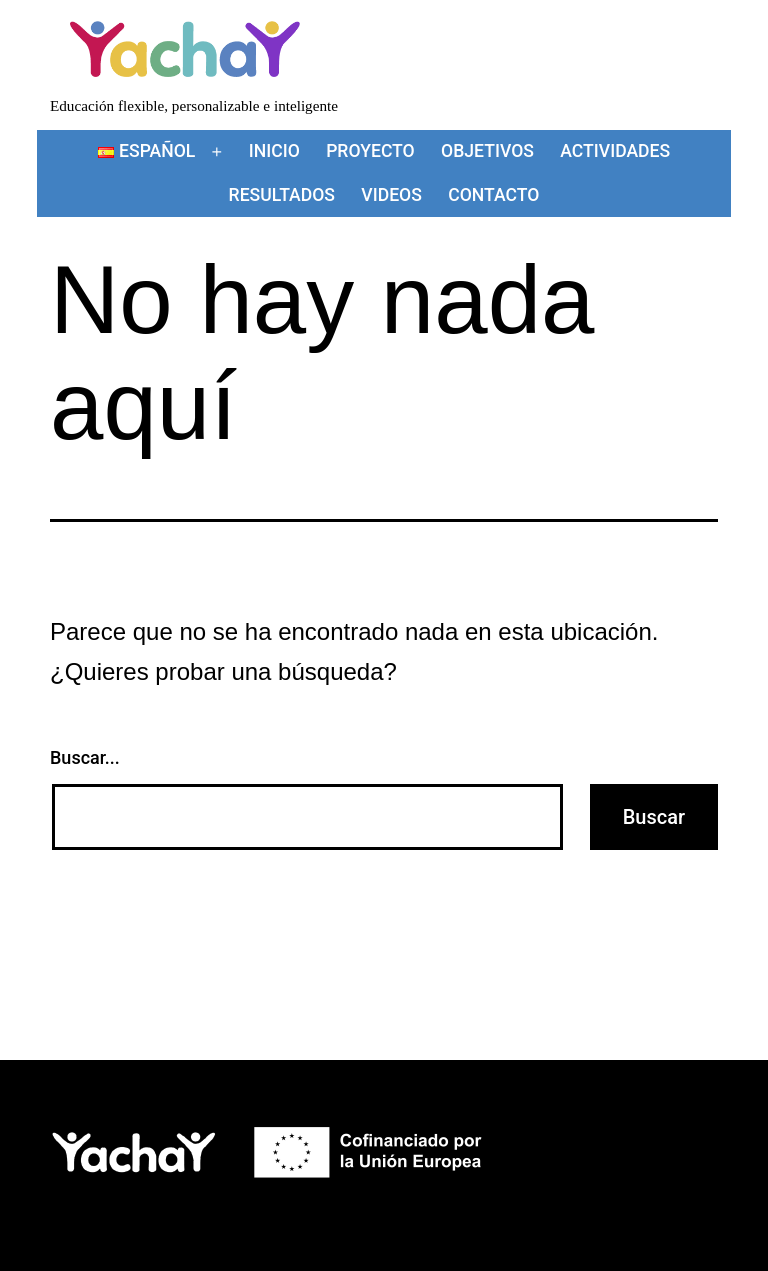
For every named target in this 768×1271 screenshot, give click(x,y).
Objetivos (487, 151)
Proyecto (370, 151)
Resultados (282, 195)
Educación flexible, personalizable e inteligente (194, 105)
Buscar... (85, 757)
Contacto (493, 195)
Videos (391, 195)
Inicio (274, 151)
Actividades (615, 151)
